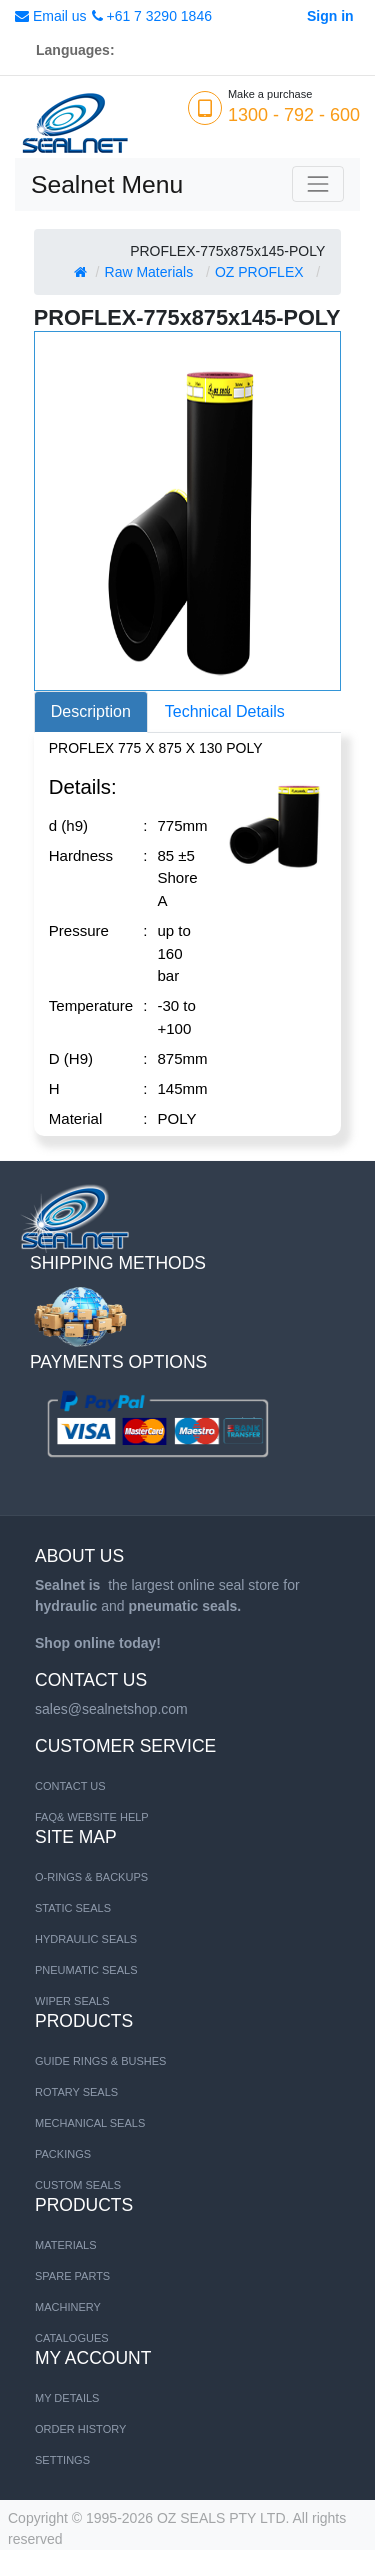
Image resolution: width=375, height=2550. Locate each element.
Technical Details (225, 711)
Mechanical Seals (90, 2123)
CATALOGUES (72, 2338)
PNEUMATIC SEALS (86, 1970)
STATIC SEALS (73, 1908)
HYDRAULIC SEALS (86, 1939)
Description (91, 711)
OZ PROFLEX (259, 272)
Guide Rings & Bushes (100, 2061)
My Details (67, 2398)
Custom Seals (78, 2185)
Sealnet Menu (107, 184)
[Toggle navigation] (318, 184)
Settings (62, 2460)
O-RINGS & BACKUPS (91, 1877)
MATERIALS (66, 2245)
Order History (80, 2429)
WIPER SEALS (72, 2001)
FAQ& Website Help (92, 1817)
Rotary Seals (76, 2092)
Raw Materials (149, 272)
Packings (63, 2154)
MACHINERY (68, 2307)
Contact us (70, 1786)
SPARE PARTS (72, 2276)
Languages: (75, 50)
